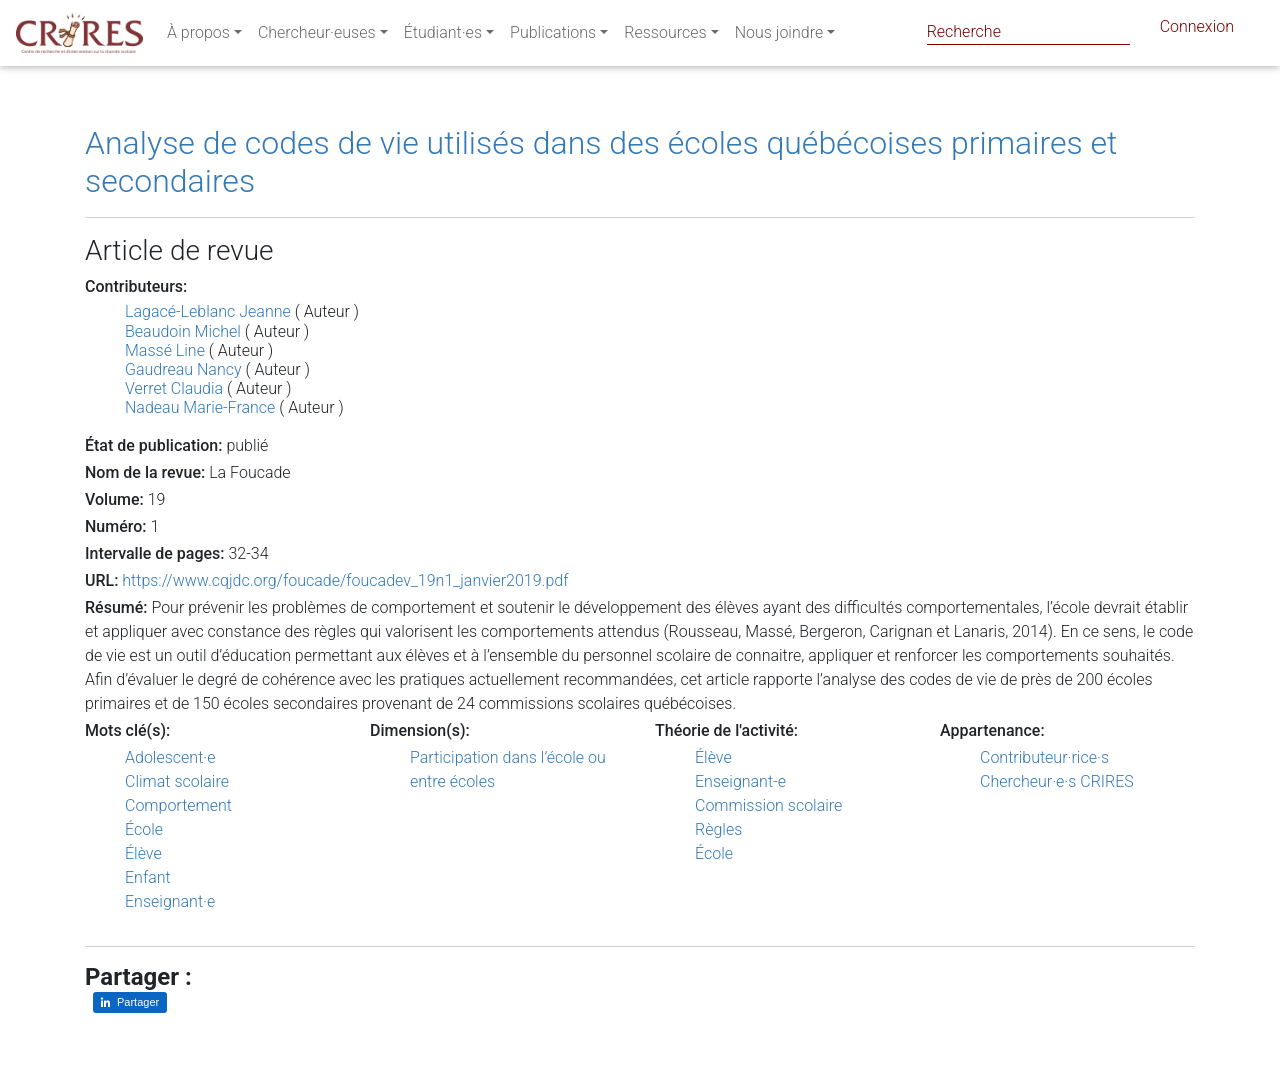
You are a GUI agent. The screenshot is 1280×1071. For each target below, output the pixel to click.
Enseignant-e (740, 781)
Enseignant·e (170, 901)
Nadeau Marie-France (200, 407)
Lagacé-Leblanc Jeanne (208, 311)
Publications (553, 36)
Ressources (665, 36)
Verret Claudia (174, 388)
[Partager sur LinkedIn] (130, 1002)
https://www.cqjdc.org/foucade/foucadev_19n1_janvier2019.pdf (345, 580)
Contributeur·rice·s (1044, 757)
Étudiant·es (443, 36)
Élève (143, 853)
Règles (718, 829)
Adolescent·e (170, 757)
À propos (198, 36)
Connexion (1197, 30)
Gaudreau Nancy (183, 369)
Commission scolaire (768, 805)
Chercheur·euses (317, 36)
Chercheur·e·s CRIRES (1057, 781)
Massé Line (165, 350)
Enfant (148, 877)
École (144, 829)
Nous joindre (779, 36)
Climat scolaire (177, 781)
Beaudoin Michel (183, 331)
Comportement (178, 805)
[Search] (1028, 31)
